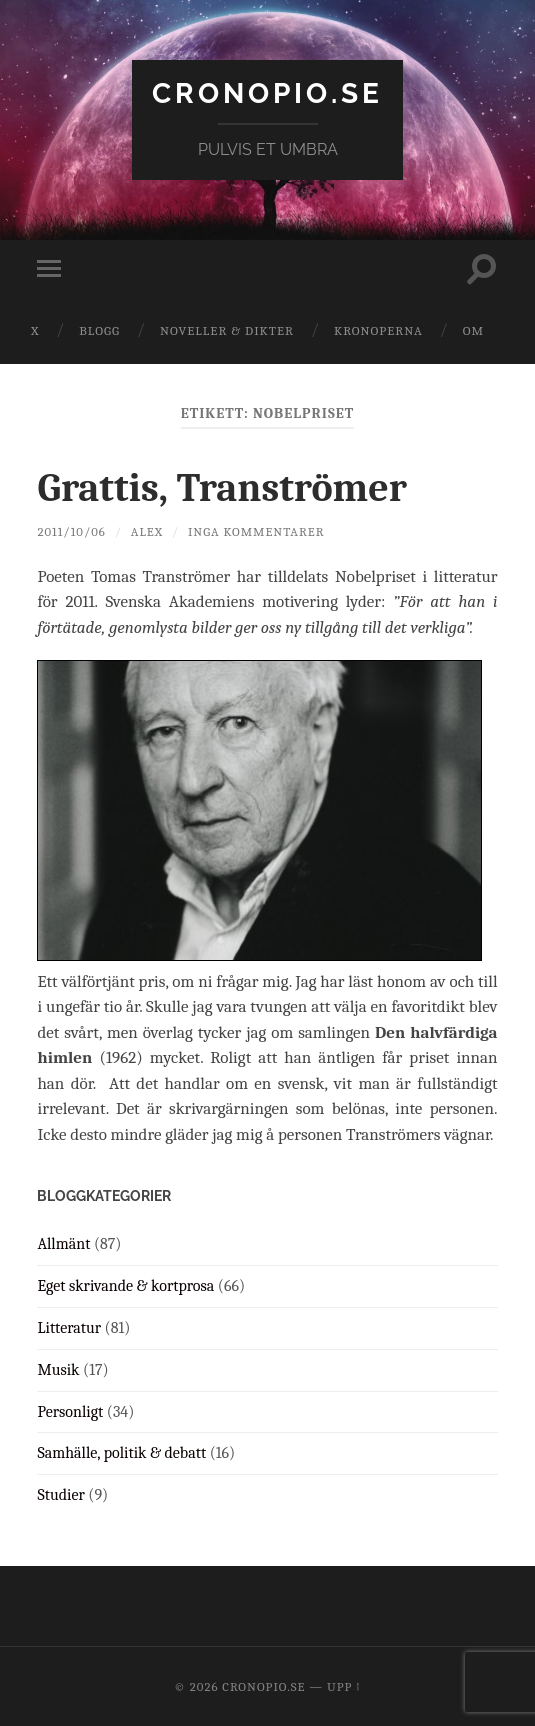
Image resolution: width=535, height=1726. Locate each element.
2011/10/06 (71, 531)
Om (473, 330)
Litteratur (69, 1328)
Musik (58, 1370)
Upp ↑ (344, 1686)
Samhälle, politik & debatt (121, 1453)
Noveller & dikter (227, 330)
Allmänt (63, 1244)
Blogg (99, 330)
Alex (147, 531)
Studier (60, 1495)
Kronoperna (378, 330)
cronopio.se (267, 93)
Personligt (70, 1412)
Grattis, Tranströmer (221, 488)
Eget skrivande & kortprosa (125, 1286)
